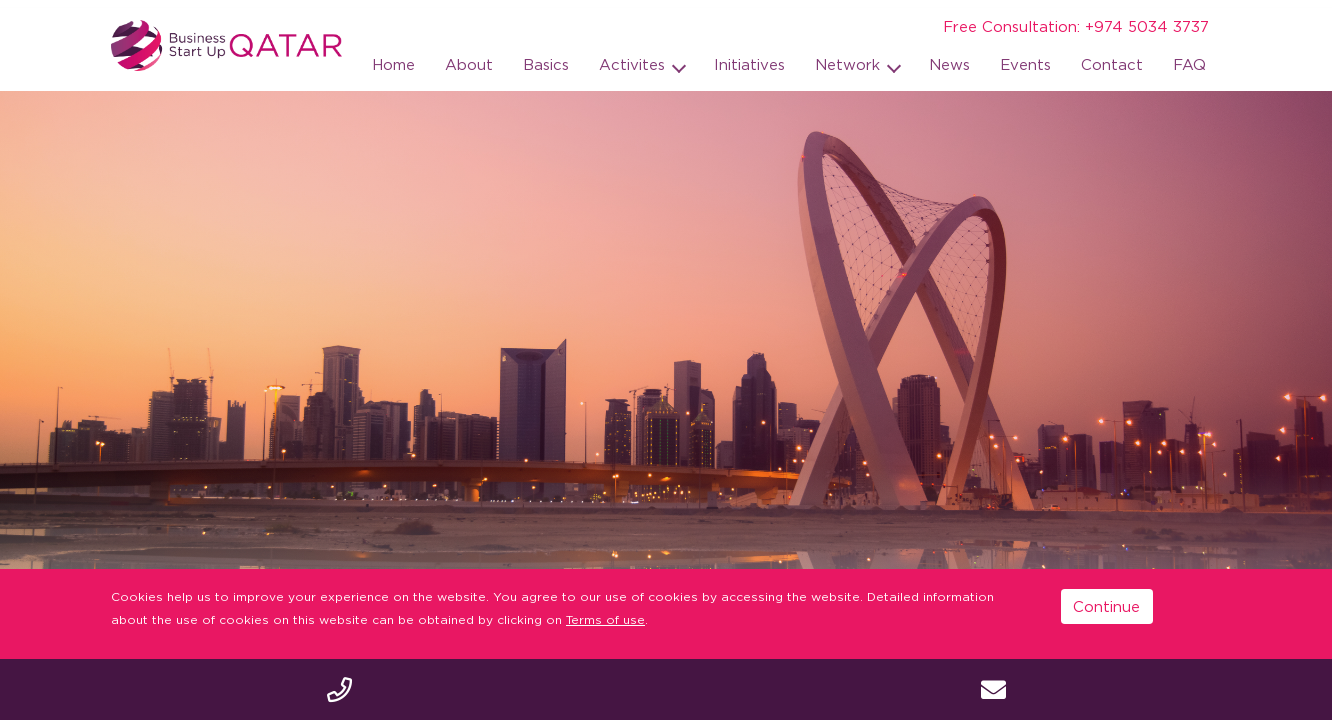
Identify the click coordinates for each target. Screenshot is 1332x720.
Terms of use (605, 619)
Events (1025, 64)
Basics (546, 64)
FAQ (1189, 64)
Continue (1106, 606)
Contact (1112, 64)
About (469, 64)
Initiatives (749, 64)
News (949, 64)
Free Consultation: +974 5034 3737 (1076, 26)
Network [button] (850, 64)
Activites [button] (634, 64)
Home (393, 64)
